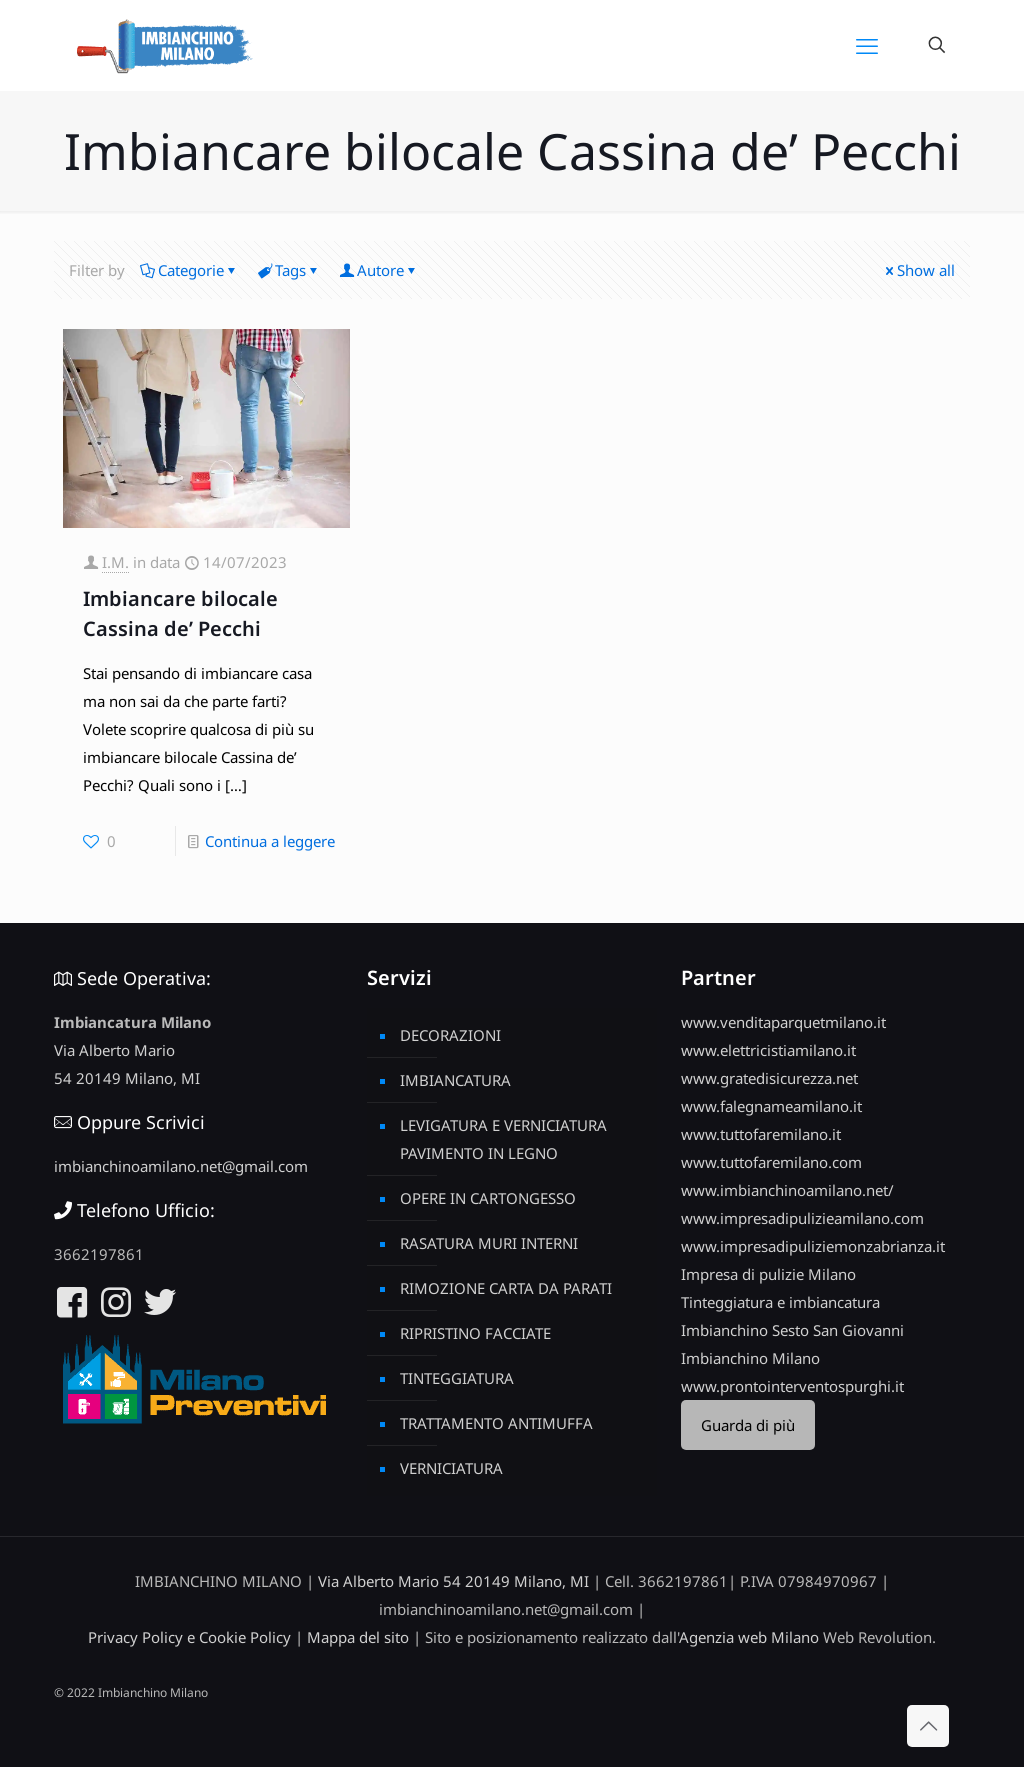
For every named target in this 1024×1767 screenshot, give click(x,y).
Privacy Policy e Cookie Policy (189, 1637)
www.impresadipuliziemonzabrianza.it (813, 1246)
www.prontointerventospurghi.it (792, 1386)
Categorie (189, 270)
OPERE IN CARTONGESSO (488, 1198)
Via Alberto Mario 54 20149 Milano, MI (453, 1581)
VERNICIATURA (451, 1468)
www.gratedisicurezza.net (769, 1078)
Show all (918, 270)
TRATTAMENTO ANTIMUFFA (496, 1423)
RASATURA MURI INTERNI (489, 1243)
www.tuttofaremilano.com (771, 1162)
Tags (289, 270)
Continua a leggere (270, 841)
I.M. (115, 562)
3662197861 (99, 1254)
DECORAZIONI (450, 1035)
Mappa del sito (358, 1637)
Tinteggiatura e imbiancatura (780, 1302)
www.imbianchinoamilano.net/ (787, 1190)
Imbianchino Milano (750, 1358)
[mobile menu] (867, 45)
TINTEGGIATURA (457, 1378)
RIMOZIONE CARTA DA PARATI (506, 1288)
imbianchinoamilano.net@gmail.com (181, 1166)
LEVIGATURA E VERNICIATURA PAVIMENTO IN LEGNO (503, 1139)
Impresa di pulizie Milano (768, 1274)
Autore (379, 270)
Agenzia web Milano (749, 1637)
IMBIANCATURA (455, 1080)
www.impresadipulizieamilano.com (802, 1218)
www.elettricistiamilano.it (768, 1050)
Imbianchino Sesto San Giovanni (792, 1330)
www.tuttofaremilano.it (761, 1134)
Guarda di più (748, 1425)
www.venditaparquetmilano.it (783, 1022)
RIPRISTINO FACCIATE (475, 1333)
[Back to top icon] (928, 1726)
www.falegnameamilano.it (771, 1106)
